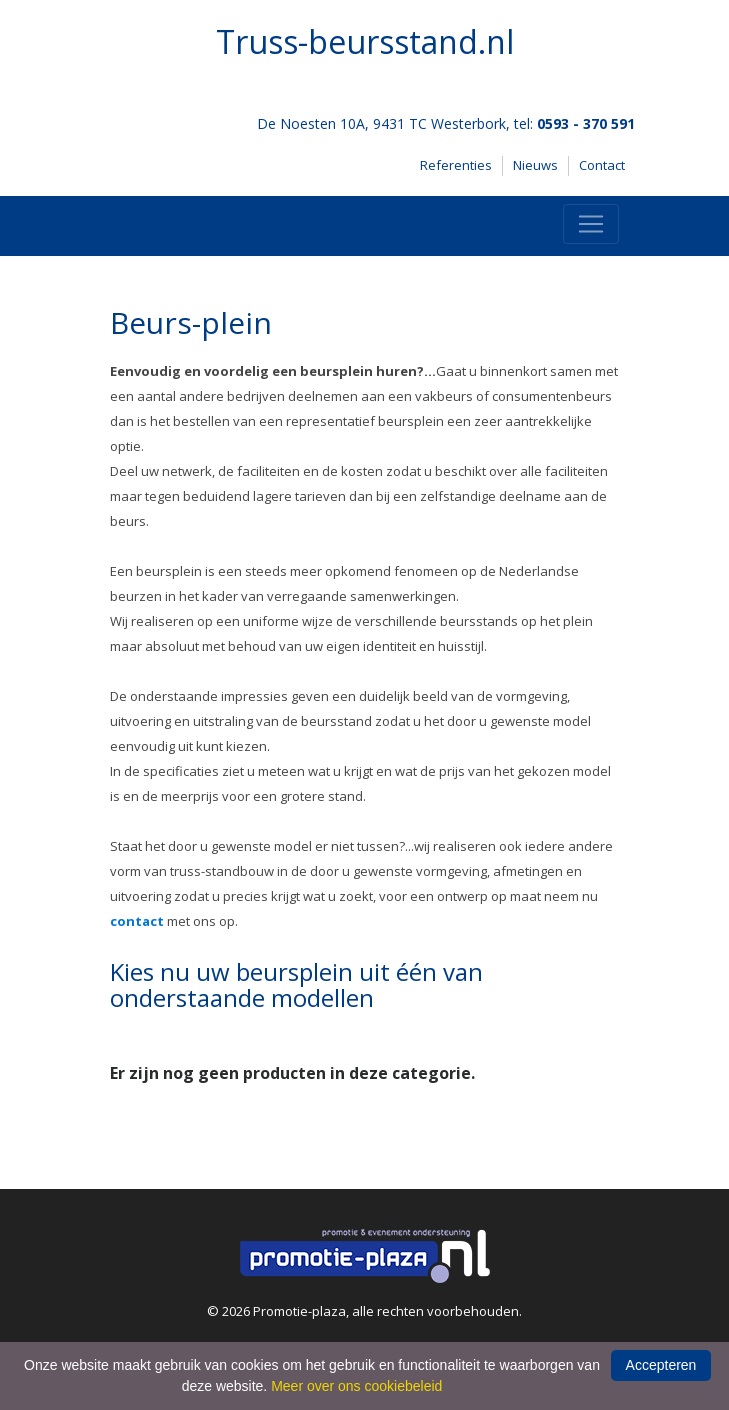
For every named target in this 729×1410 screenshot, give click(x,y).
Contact (602, 165)
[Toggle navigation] (591, 224)
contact (137, 921)
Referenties (456, 165)
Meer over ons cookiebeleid (356, 1386)
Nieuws (535, 165)
